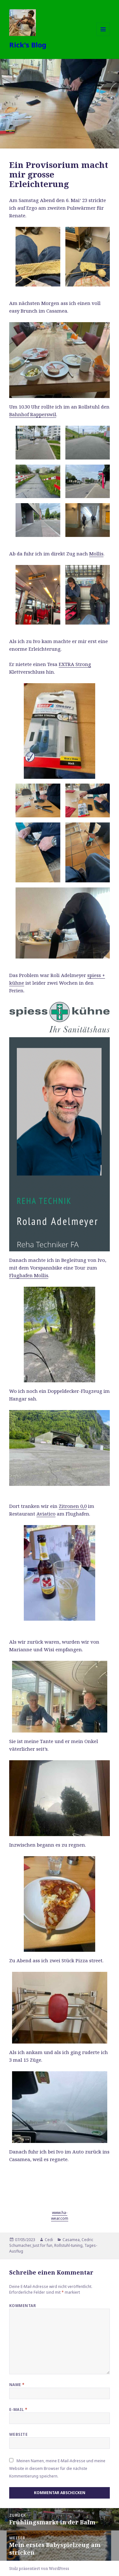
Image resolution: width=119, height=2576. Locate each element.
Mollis (96, 553)
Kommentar (22, 2305)
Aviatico (46, 1513)
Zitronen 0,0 (73, 1506)
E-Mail (18, 2409)
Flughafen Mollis (28, 1275)
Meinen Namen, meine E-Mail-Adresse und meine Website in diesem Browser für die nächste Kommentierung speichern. (57, 2468)
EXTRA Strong (75, 664)
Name (17, 2384)
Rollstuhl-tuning (68, 2245)
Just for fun (42, 2245)
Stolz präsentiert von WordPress (39, 2568)
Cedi (49, 2239)
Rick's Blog (27, 44)
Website (18, 2434)
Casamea (71, 2239)
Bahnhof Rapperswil (32, 414)
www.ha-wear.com (59, 2215)
